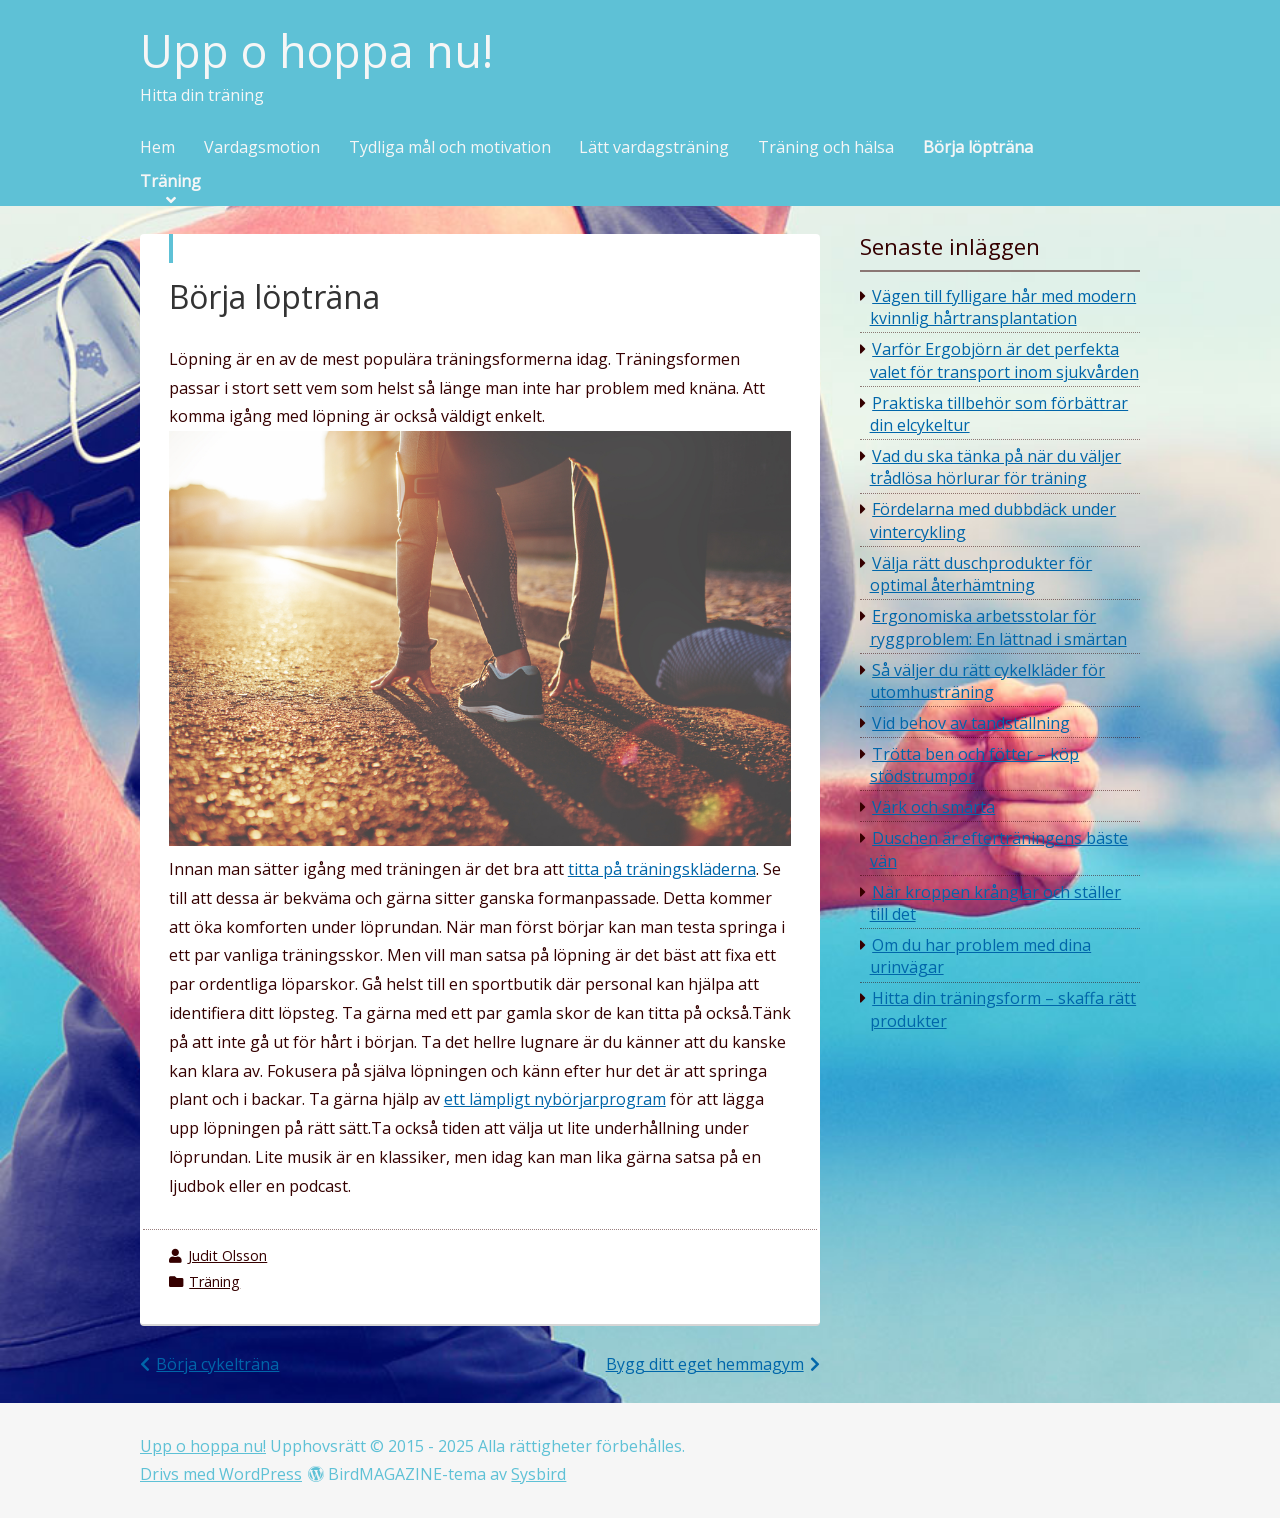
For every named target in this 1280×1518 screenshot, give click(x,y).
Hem (157, 148)
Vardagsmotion (262, 148)
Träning (170, 182)
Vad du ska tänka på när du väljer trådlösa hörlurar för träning (996, 467)
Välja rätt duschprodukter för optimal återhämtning (981, 574)
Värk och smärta (933, 807)
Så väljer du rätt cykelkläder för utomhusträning (988, 681)
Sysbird (538, 1474)
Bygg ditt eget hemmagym (705, 1364)
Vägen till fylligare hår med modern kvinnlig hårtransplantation (1003, 307)
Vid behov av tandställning (971, 723)
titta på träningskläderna (662, 869)
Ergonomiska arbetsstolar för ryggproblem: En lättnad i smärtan (998, 627)
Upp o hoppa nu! (316, 51)
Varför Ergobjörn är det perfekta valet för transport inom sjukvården (1004, 360)
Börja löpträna (978, 148)
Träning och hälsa (826, 148)
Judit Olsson (227, 1255)
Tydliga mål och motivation (450, 148)
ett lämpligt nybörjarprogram (555, 1099)
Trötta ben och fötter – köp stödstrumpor (975, 765)
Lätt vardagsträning (654, 148)
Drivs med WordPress (221, 1474)
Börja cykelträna (217, 1364)
